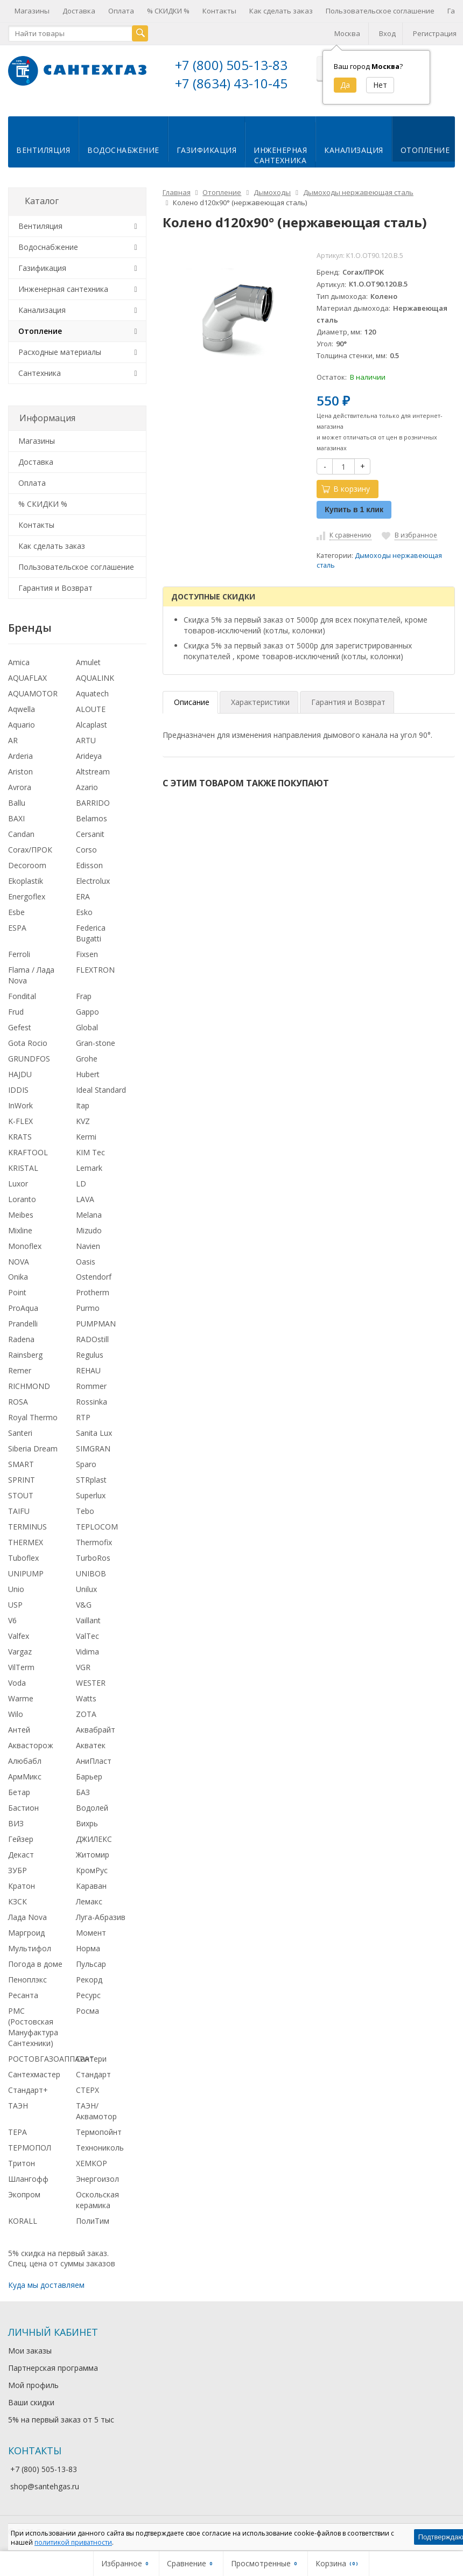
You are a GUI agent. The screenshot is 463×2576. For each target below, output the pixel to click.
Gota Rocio (27, 1041)
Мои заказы (30, 2349)
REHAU (88, 1369)
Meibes (20, 1212)
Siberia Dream (33, 1447)
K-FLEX (20, 1119)
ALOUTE (91, 707)
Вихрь (87, 1822)
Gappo (87, 1009)
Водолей (92, 1806)
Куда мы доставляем (46, 2283)
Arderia (20, 754)
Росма (87, 2008)
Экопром (24, 2192)
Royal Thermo (33, 1416)
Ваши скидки (31, 2401)
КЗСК (17, 1899)
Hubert (88, 1072)
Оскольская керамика (97, 2197)
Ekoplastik (25, 879)
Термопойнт (99, 2130)
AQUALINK (95, 676)
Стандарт (93, 2072)
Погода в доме (35, 1962)
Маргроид (26, 1930)
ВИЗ (16, 1822)
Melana (89, 1212)
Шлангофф (28, 2177)
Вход (387, 33)
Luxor (18, 1181)
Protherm (92, 1291)
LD (81, 1181)
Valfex (18, 1634)
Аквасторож (30, 1744)
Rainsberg (25, 1353)
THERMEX (25, 1540)
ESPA (17, 925)
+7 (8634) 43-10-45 (231, 83)
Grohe (86, 1056)
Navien (88, 1244)
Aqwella (21, 707)
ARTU (86, 739)
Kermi (86, 1134)
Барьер (89, 1775)
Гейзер (20, 1837)
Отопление (425, 148)
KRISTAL (23, 1166)
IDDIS (18, 1088)
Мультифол (29, 1946)
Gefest (19, 1025)
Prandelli (23, 1322)
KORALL (22, 2219)
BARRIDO (93, 801)
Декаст (21, 1852)
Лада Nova (27, 1915)
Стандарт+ (28, 2088)
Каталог (42, 199)
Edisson (89, 863)
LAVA (85, 1197)
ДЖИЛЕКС (94, 1837)
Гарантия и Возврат (55, 586)
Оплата (121, 11)
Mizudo (89, 1228)
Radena (21, 1337)
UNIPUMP (26, 1572)
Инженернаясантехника (280, 153)
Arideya (89, 754)
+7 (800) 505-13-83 (231, 65)
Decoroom (27, 863)
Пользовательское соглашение (380, 11)
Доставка (78, 11)
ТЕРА (17, 2130)
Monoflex (24, 1244)
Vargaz (20, 1650)
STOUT (20, 1494)
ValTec (87, 1634)
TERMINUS (27, 1525)
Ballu (16, 801)
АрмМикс (24, 1775)
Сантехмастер (34, 2072)
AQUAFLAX (27, 676)
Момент (91, 1930)
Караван (91, 1884)
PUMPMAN (96, 1322)
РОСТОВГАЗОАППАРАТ (51, 2056)
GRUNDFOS (29, 1056)
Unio (16, 1587)
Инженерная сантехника (63, 287)
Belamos (91, 817)
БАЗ (83, 1790)
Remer (19, 1369)
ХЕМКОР (91, 2161)
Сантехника (39, 371)
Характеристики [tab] (260, 700)
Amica (19, 660)
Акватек (91, 1744)
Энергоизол (97, 2177)
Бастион (23, 1806)
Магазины (32, 11)
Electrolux (93, 879)
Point (17, 1291)
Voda (17, 1681)
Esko (84, 910)
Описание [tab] (191, 700)
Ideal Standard (101, 1088)
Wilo (15, 1712)
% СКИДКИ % (168, 11)
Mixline (20, 1228)
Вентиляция (43, 148)
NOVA (18, 1259)
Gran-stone (95, 1041)
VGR (83, 1665)
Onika (18, 1275)
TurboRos (93, 1556)
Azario (87, 785)
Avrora (19, 785)
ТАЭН (18, 2103)
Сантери (91, 2056)
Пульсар (91, 1962)
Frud (16, 1009)
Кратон (21, 1884)
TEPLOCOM (97, 1525)
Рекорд (89, 1977)
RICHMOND (29, 1384)
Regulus (89, 1353)
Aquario (21, 723)
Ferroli (19, 952)
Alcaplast (91, 723)
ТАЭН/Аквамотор (96, 2108)
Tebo (85, 1509)
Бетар (19, 1790)
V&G (84, 1603)
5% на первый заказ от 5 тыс (61, 2418)
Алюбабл (24, 1759)
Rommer (91, 1384)
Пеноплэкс (27, 1977)
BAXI (16, 817)
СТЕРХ (87, 2088)
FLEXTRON (95, 967)
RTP (83, 1416)
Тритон (21, 2161)
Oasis (85, 1259)
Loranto (22, 1197)
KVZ (83, 1119)
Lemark (89, 1166)
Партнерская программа (53, 2366)
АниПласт (93, 1759)
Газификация (207, 148)
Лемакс (89, 1899)
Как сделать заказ (281, 11)
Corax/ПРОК (30, 848)
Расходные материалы (59, 350)
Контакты (219, 11)
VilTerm (21, 1665)
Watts (86, 1697)
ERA (83, 894)
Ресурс (88, 1993)
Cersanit (90, 832)
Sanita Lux (94, 1431)
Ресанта (23, 1993)
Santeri (20, 1431)
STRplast (91, 1478)
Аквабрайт (95, 1728)
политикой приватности (73, 2542)
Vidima (87, 1650)
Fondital (22, 994)
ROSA (18, 1400)
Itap (82, 1103)
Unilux (86, 1587)
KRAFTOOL (28, 1150)
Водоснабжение (123, 148)
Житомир (92, 1852)
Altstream (93, 770)
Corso (86, 848)
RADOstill (92, 1337)
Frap (84, 994)
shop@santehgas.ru (44, 2484)
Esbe (16, 910)
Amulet (88, 660)
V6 (12, 1619)
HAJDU (20, 1072)
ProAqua (23, 1306)
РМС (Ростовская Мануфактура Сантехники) (33, 2024)
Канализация (353, 148)
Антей (19, 1728)
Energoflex (26, 894)
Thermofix (94, 1540)
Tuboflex (23, 1556)
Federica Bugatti (91, 930)
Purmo (88, 1306)
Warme (20, 1697)
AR (13, 739)
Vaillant (88, 1619)
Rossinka (91, 1400)
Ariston (20, 770)
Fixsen (87, 952)
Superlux (91, 1494)
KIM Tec (90, 1150)
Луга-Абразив (100, 1915)
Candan (21, 832)
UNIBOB (91, 1572)
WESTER (91, 1681)
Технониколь (100, 2145)
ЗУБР (17, 1868)
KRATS (20, 1134)
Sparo (86, 1462)
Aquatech (92, 692)
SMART (21, 1462)
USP (15, 1603)
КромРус (92, 1868)
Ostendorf (93, 1275)
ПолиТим (92, 2219)
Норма (88, 1946)
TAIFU (19, 1509)
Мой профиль (33, 2383)
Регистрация (435, 33)
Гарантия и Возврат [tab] (348, 700)
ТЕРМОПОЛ (29, 2145)
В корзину (345, 487)
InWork (20, 1103)
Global (87, 1025)
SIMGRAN (93, 1447)
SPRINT (21, 1478)
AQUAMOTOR (33, 692)
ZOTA (86, 1712)
